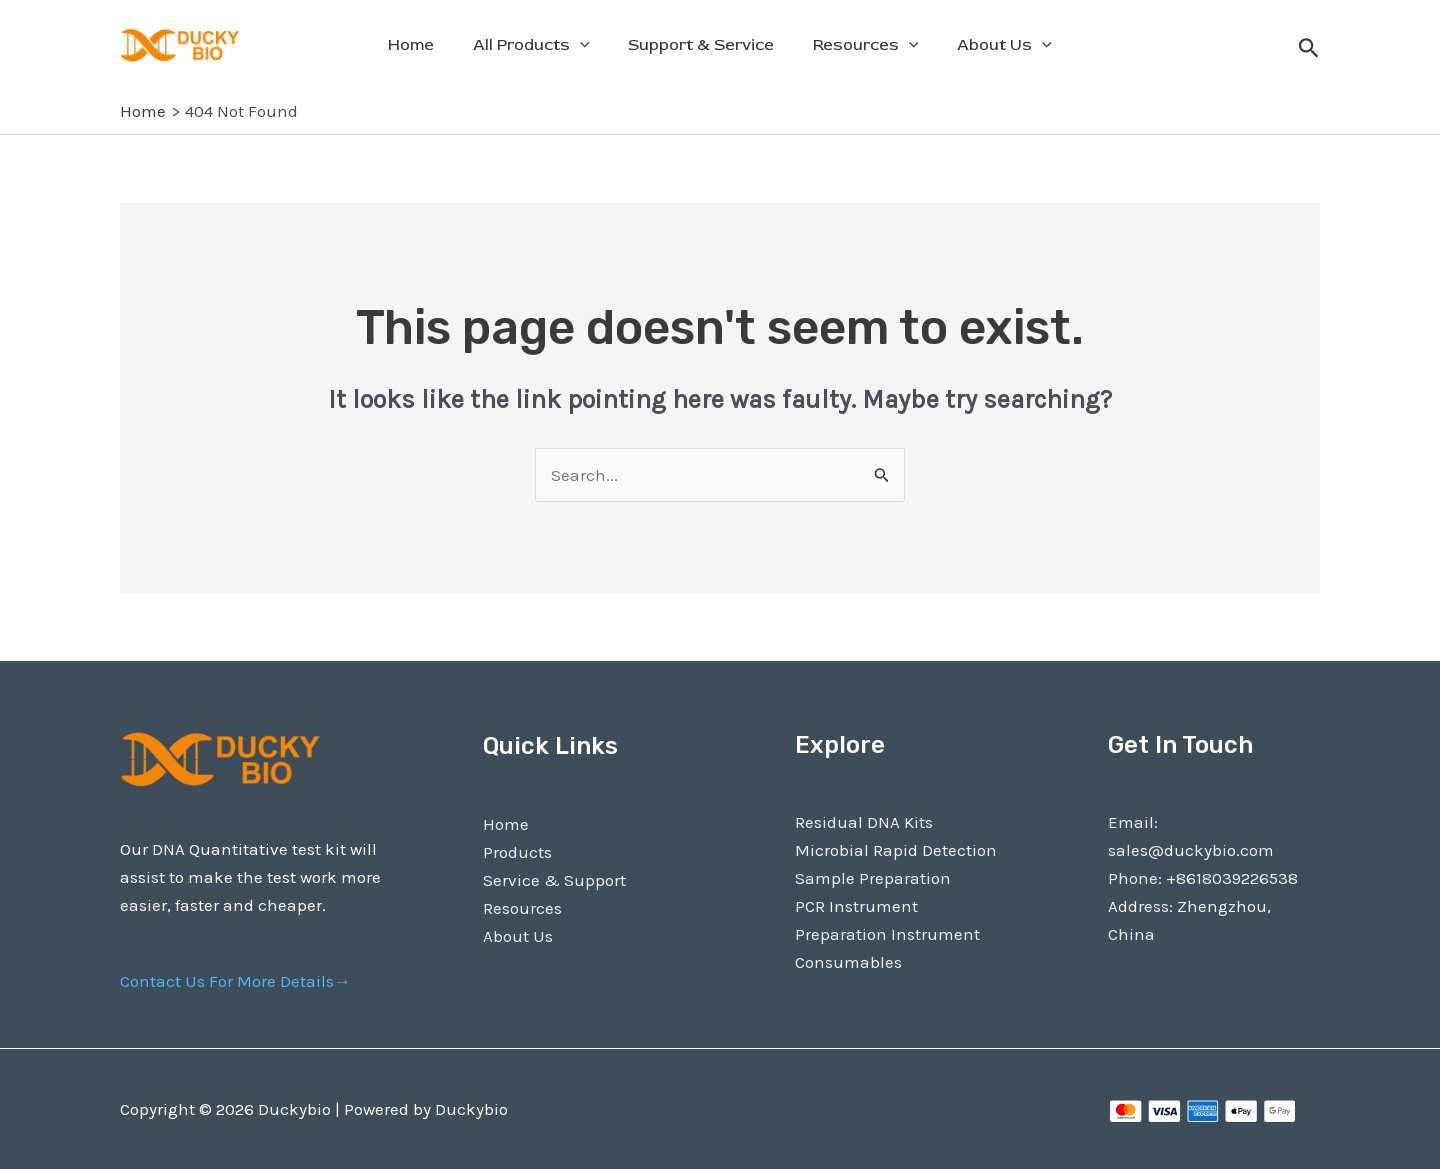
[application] (587, 45)
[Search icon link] (1309, 50)
